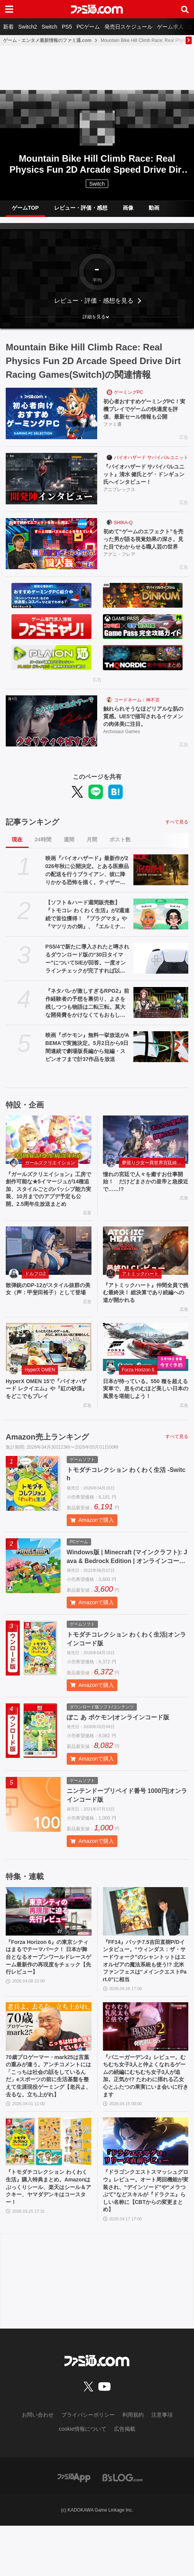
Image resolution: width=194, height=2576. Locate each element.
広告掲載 (124, 2479)
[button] (97, 316)
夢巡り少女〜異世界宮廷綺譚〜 (154, 1173)
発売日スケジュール (128, 27)
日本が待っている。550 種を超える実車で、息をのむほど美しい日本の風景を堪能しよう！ (145, 1418)
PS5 (67, 27)
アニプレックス (119, 495)
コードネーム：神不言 (137, 708)
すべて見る (176, 833)
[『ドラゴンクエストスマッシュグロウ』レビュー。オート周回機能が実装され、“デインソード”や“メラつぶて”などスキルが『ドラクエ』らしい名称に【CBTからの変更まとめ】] (146, 2186)
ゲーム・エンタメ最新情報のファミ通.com (47, 40)
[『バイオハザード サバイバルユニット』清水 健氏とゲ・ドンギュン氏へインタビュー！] (51, 481)
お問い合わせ (38, 2465)
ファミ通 (112, 427)
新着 (8, 27)
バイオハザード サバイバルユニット (151, 460)
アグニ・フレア (119, 562)
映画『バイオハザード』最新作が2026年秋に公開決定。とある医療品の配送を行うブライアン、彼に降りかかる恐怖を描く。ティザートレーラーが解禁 (87, 881)
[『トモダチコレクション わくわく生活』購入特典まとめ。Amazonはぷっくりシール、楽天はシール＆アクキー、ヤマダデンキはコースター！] (48, 2186)
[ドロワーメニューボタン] (9, 9)
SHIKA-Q (123, 528)
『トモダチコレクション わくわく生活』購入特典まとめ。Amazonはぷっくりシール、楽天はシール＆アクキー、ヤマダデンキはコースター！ (48, 2233)
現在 (17, 850)
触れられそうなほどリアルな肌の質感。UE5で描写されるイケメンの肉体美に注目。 (145, 726)
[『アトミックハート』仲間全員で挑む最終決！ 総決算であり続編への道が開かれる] (146, 1276)
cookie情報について (82, 2479)
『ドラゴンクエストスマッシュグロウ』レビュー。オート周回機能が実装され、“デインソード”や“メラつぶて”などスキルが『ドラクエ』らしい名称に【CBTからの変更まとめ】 (145, 2238)
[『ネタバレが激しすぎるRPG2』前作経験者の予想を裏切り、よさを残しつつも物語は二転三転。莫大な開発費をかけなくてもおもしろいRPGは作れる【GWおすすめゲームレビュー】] (160, 1013)
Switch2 (27, 27)
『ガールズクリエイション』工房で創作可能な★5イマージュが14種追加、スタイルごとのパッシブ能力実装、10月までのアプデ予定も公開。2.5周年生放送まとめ (48, 1207)
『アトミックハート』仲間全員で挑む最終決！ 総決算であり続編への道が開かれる (145, 1319)
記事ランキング (32, 833)
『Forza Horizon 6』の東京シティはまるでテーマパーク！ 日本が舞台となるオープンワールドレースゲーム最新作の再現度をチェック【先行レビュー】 (48, 1991)
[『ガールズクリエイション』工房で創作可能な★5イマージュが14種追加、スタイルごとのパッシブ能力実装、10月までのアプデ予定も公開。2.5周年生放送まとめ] (48, 1151)
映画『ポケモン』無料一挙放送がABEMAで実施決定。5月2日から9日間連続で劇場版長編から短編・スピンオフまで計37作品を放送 (87, 1058)
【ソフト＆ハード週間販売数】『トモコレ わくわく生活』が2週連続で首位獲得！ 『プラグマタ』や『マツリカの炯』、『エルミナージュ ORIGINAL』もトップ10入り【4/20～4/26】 (87, 926)
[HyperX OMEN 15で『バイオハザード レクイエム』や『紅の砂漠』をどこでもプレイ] (48, 1375)
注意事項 (162, 2465)
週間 (69, 850)
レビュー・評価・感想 (80, 208)
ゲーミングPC (128, 392)
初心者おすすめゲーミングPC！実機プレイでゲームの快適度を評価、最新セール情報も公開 (145, 411)
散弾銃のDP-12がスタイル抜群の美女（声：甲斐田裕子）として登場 (48, 1319)
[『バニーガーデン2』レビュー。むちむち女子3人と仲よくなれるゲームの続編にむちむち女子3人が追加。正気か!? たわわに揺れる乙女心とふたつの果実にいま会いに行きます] (146, 2064)
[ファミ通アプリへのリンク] (74, 2528)
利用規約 (133, 2465)
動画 (154, 208)
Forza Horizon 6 (138, 1398)
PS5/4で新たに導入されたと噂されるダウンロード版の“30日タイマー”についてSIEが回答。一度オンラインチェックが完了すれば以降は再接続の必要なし (87, 970)
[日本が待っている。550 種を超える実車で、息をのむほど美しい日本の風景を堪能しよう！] (146, 1375)
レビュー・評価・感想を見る (93, 300)
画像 (128, 208)
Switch (49, 27)
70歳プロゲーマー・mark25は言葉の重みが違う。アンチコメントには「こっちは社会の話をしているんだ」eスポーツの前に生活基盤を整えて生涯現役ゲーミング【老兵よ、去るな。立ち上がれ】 (48, 2117)
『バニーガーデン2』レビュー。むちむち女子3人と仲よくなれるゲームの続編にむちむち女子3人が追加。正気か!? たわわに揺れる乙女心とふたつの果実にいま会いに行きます (145, 2116)
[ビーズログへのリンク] (123, 2528)
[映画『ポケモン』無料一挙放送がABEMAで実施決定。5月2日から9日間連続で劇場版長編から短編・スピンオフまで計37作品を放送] (160, 1057)
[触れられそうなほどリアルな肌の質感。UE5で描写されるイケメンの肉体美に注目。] (51, 729)
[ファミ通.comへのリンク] (97, 9)
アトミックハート (140, 1298)
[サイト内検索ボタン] (185, 9)
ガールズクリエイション (50, 1173)
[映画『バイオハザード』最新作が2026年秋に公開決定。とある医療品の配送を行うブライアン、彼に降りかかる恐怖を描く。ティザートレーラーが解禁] (160, 880)
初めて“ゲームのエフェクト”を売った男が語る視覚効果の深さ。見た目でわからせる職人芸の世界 (144, 546)
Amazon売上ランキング (47, 1468)
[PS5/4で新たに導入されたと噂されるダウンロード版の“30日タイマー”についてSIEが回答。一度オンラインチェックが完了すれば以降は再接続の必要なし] (160, 969)
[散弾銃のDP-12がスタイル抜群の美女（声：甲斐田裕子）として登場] (48, 1276)
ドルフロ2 (35, 1298)
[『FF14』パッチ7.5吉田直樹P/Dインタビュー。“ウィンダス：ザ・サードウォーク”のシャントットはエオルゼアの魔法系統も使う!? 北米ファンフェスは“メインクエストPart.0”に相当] (146, 1943)
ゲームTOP (25, 208)
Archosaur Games (121, 742)
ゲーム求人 (170, 27)
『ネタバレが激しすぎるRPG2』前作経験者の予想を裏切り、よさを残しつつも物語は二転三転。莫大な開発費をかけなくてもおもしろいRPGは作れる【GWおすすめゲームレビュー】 (87, 1014)
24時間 (43, 850)
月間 (92, 850)
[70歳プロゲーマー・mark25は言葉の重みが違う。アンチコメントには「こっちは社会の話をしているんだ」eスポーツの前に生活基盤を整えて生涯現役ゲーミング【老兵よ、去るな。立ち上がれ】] (48, 2064)
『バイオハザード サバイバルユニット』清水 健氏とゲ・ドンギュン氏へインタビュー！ (143, 478)
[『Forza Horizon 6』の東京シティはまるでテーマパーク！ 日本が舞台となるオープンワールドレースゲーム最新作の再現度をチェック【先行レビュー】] (48, 1943)
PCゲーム (88, 27)
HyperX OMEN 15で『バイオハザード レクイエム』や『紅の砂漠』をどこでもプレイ (46, 1418)
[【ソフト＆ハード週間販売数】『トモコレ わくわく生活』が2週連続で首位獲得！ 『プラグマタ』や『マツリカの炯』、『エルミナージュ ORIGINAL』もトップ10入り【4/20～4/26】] (160, 925)
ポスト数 (120, 850)
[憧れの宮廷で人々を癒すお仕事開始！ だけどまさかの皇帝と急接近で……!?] (146, 1151)
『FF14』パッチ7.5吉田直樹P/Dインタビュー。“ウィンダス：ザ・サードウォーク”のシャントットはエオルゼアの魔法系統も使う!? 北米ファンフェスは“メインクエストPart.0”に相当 (145, 1996)
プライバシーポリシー (88, 2465)
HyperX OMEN (40, 1398)
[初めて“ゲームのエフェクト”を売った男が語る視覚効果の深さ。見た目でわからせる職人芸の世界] (51, 549)
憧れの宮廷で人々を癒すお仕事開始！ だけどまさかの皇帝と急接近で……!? (145, 1194)
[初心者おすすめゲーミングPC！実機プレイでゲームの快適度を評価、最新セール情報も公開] (51, 413)
